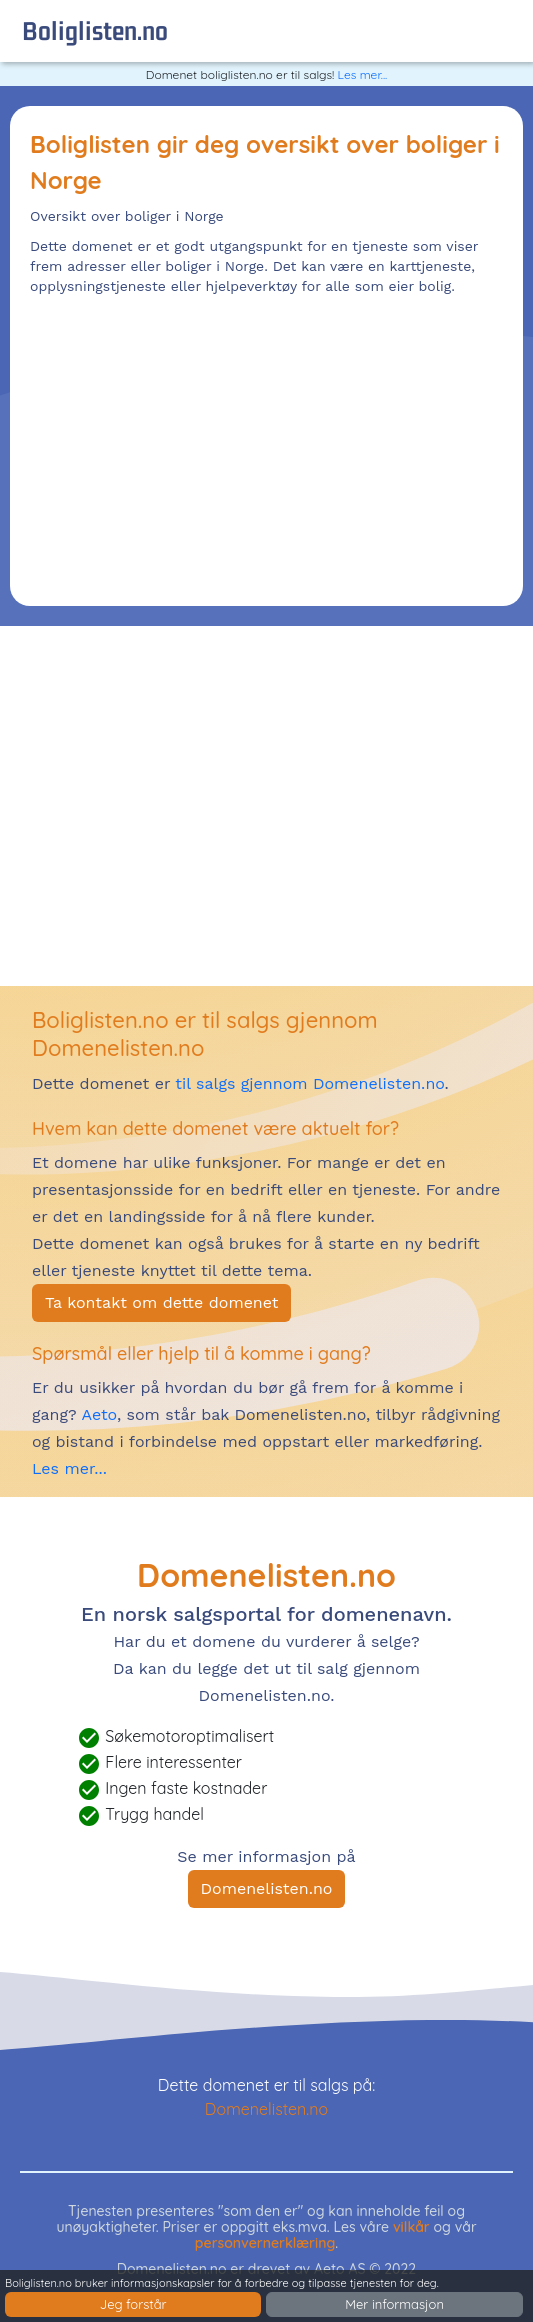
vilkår (411, 2227)
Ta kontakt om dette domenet (161, 1302)
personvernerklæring (265, 2243)
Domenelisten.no (267, 1888)
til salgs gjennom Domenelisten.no (309, 1083)
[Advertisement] (266, 446)
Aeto (97, 1414)
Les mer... (363, 74)
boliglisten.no (95, 30)
